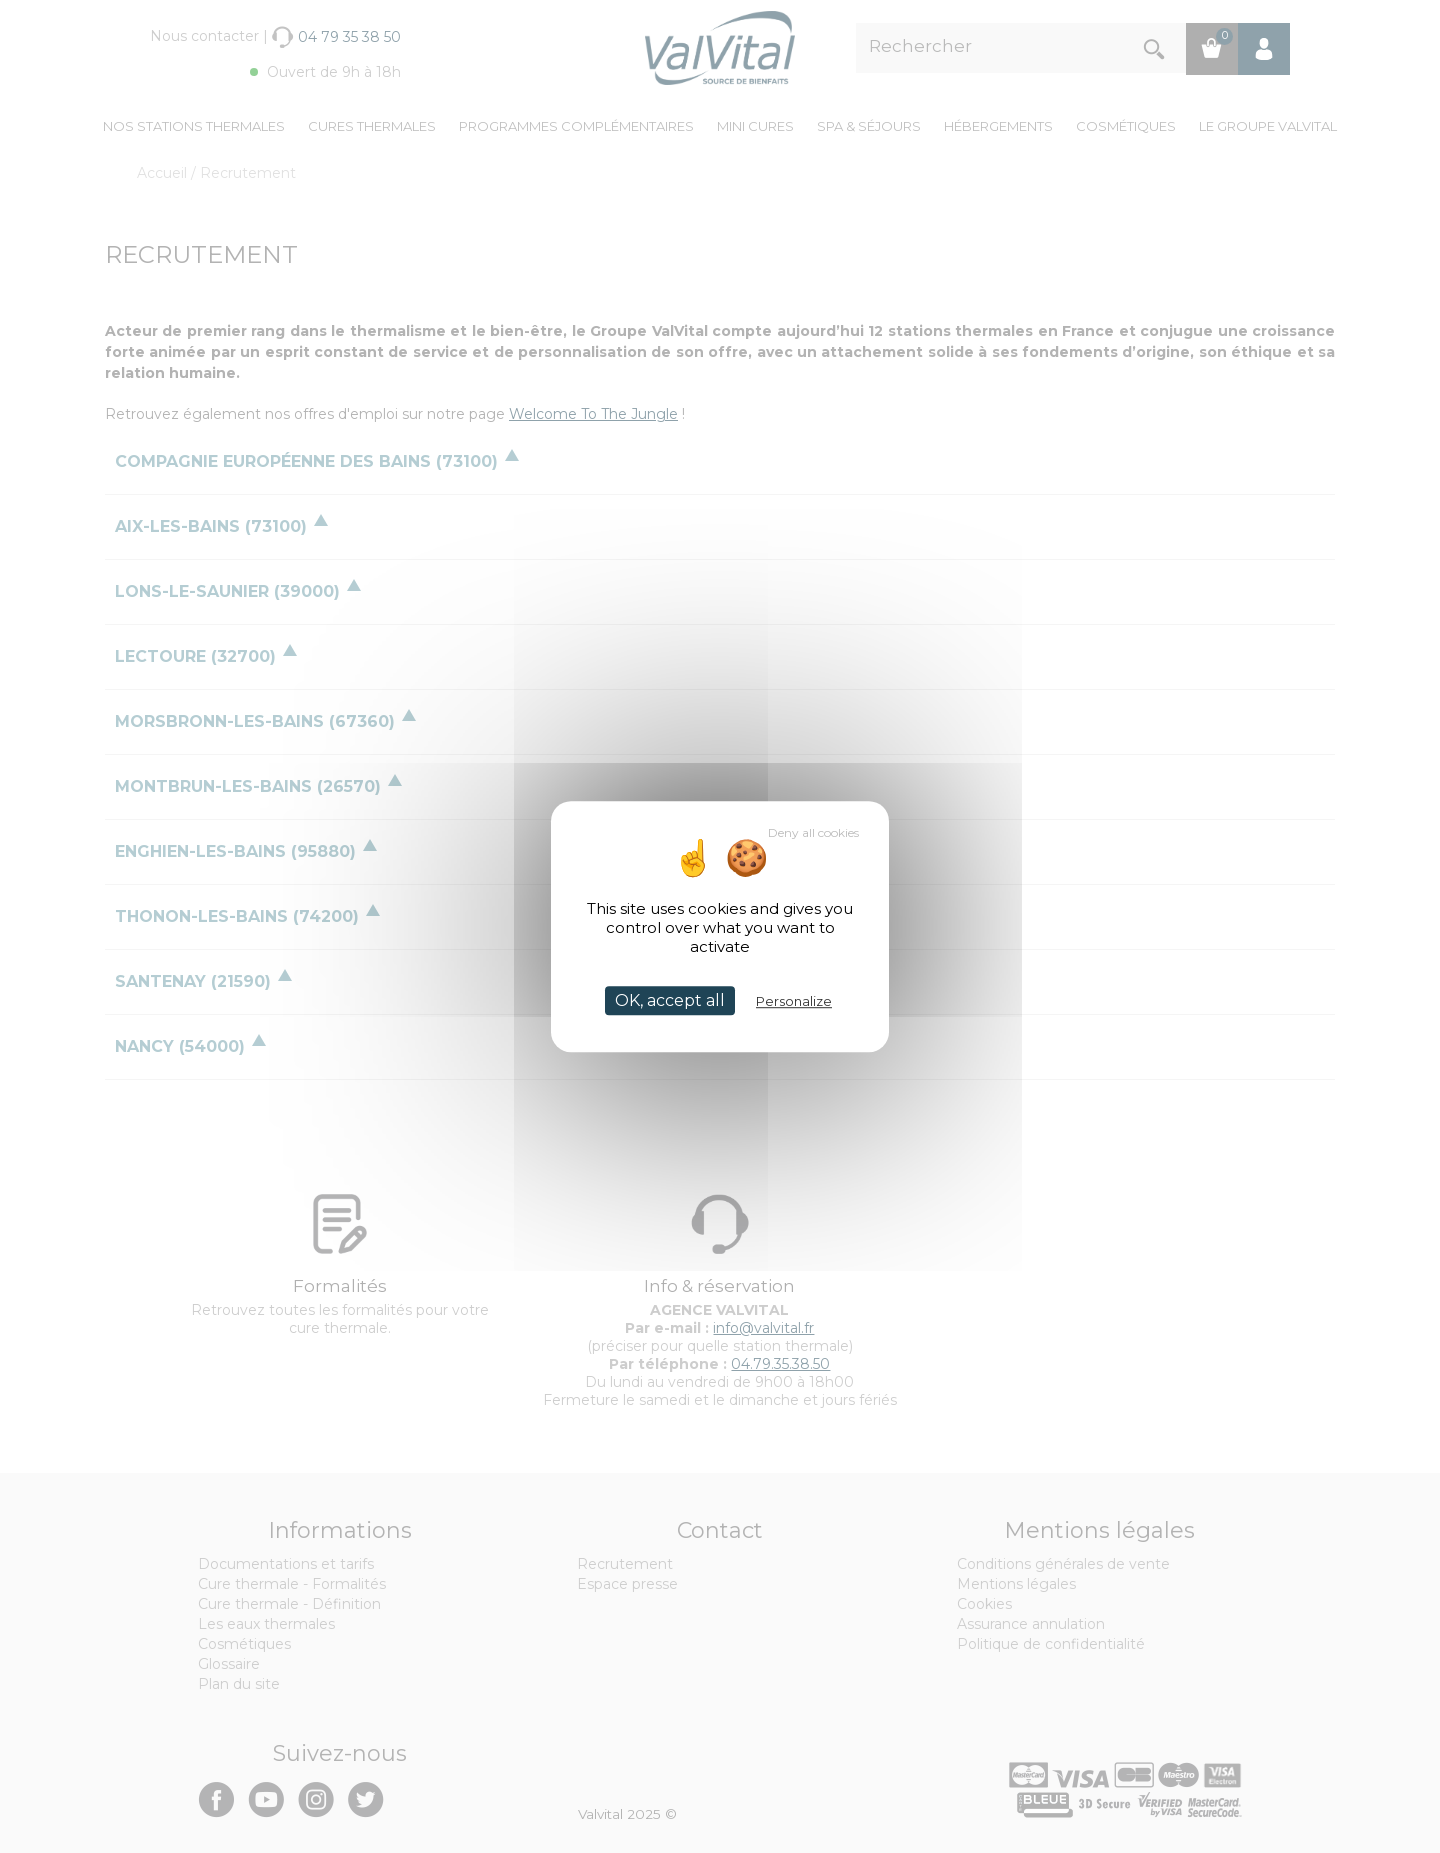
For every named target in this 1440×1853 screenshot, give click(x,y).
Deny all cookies (813, 832)
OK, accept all (670, 1000)
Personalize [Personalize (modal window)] (794, 1001)
